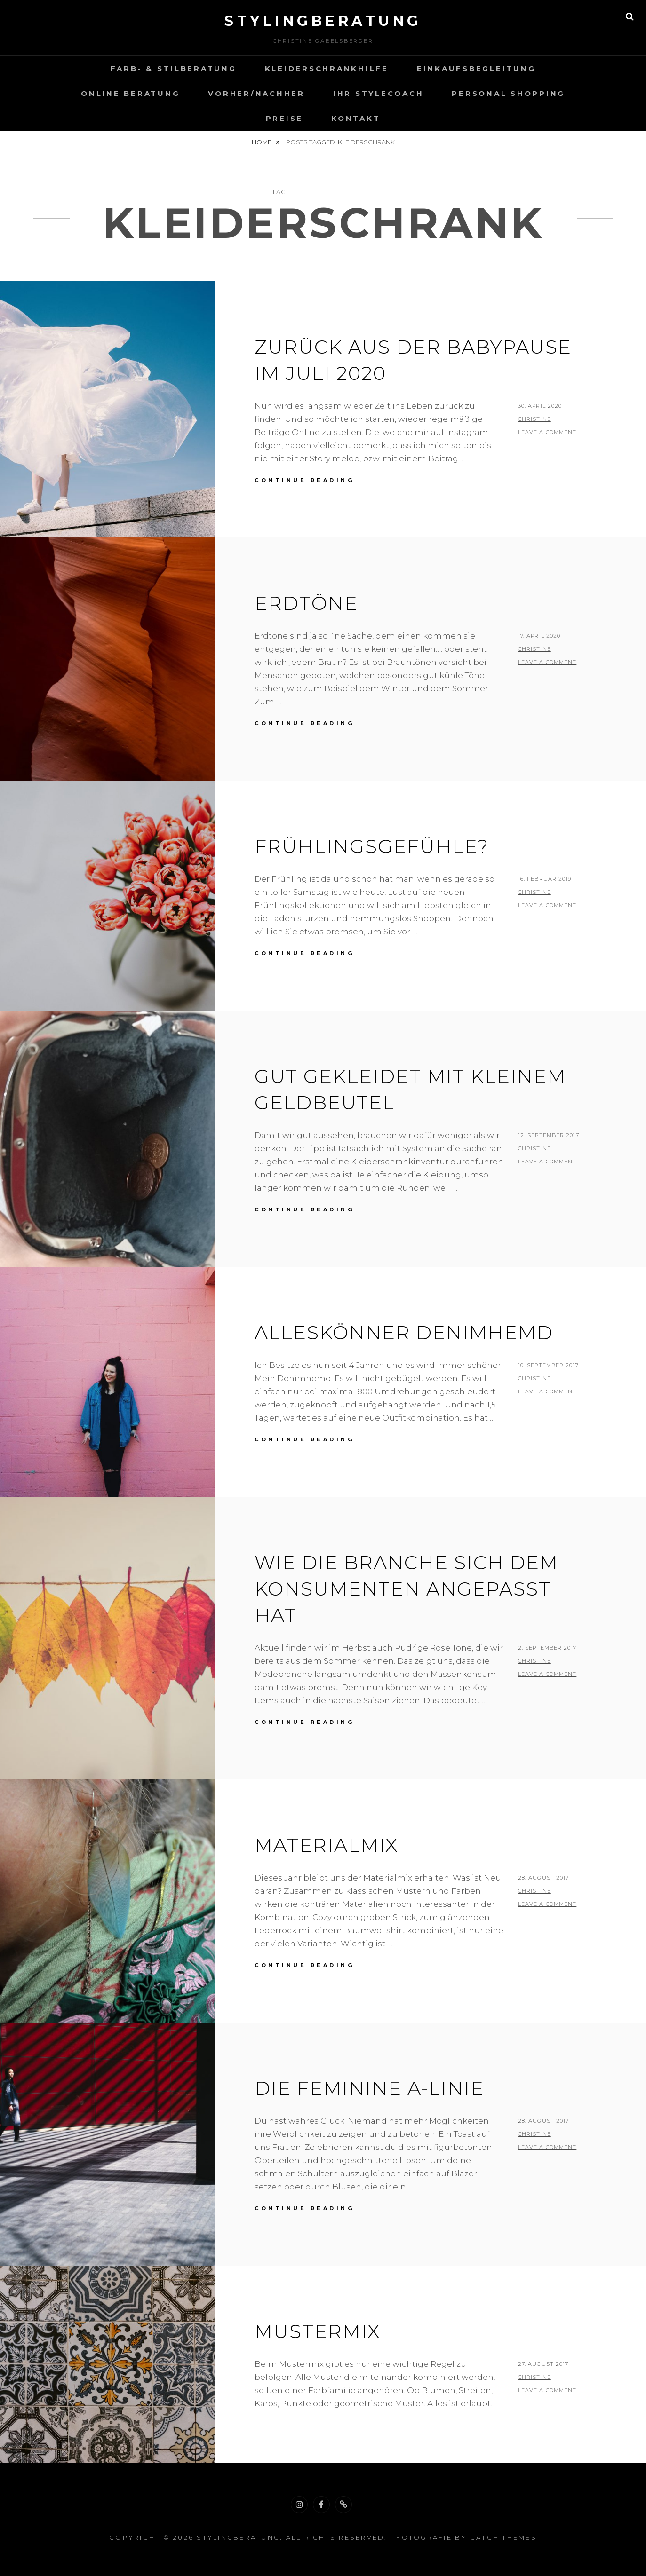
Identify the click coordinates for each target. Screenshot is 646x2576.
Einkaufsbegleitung (476, 68)
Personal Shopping (508, 93)
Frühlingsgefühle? (372, 846)
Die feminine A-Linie (369, 2088)
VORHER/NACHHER (256, 93)
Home (262, 142)
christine (534, 419)
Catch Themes (503, 2537)
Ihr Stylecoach (378, 93)
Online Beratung (130, 93)
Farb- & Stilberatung (174, 68)
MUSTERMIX (318, 2331)
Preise (284, 118)
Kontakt (355, 118)
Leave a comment (547, 432)
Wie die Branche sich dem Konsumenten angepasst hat (406, 1589)
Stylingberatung (323, 21)
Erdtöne (306, 603)
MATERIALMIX (327, 1845)
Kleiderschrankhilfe (327, 68)
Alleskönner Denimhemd (404, 1332)
